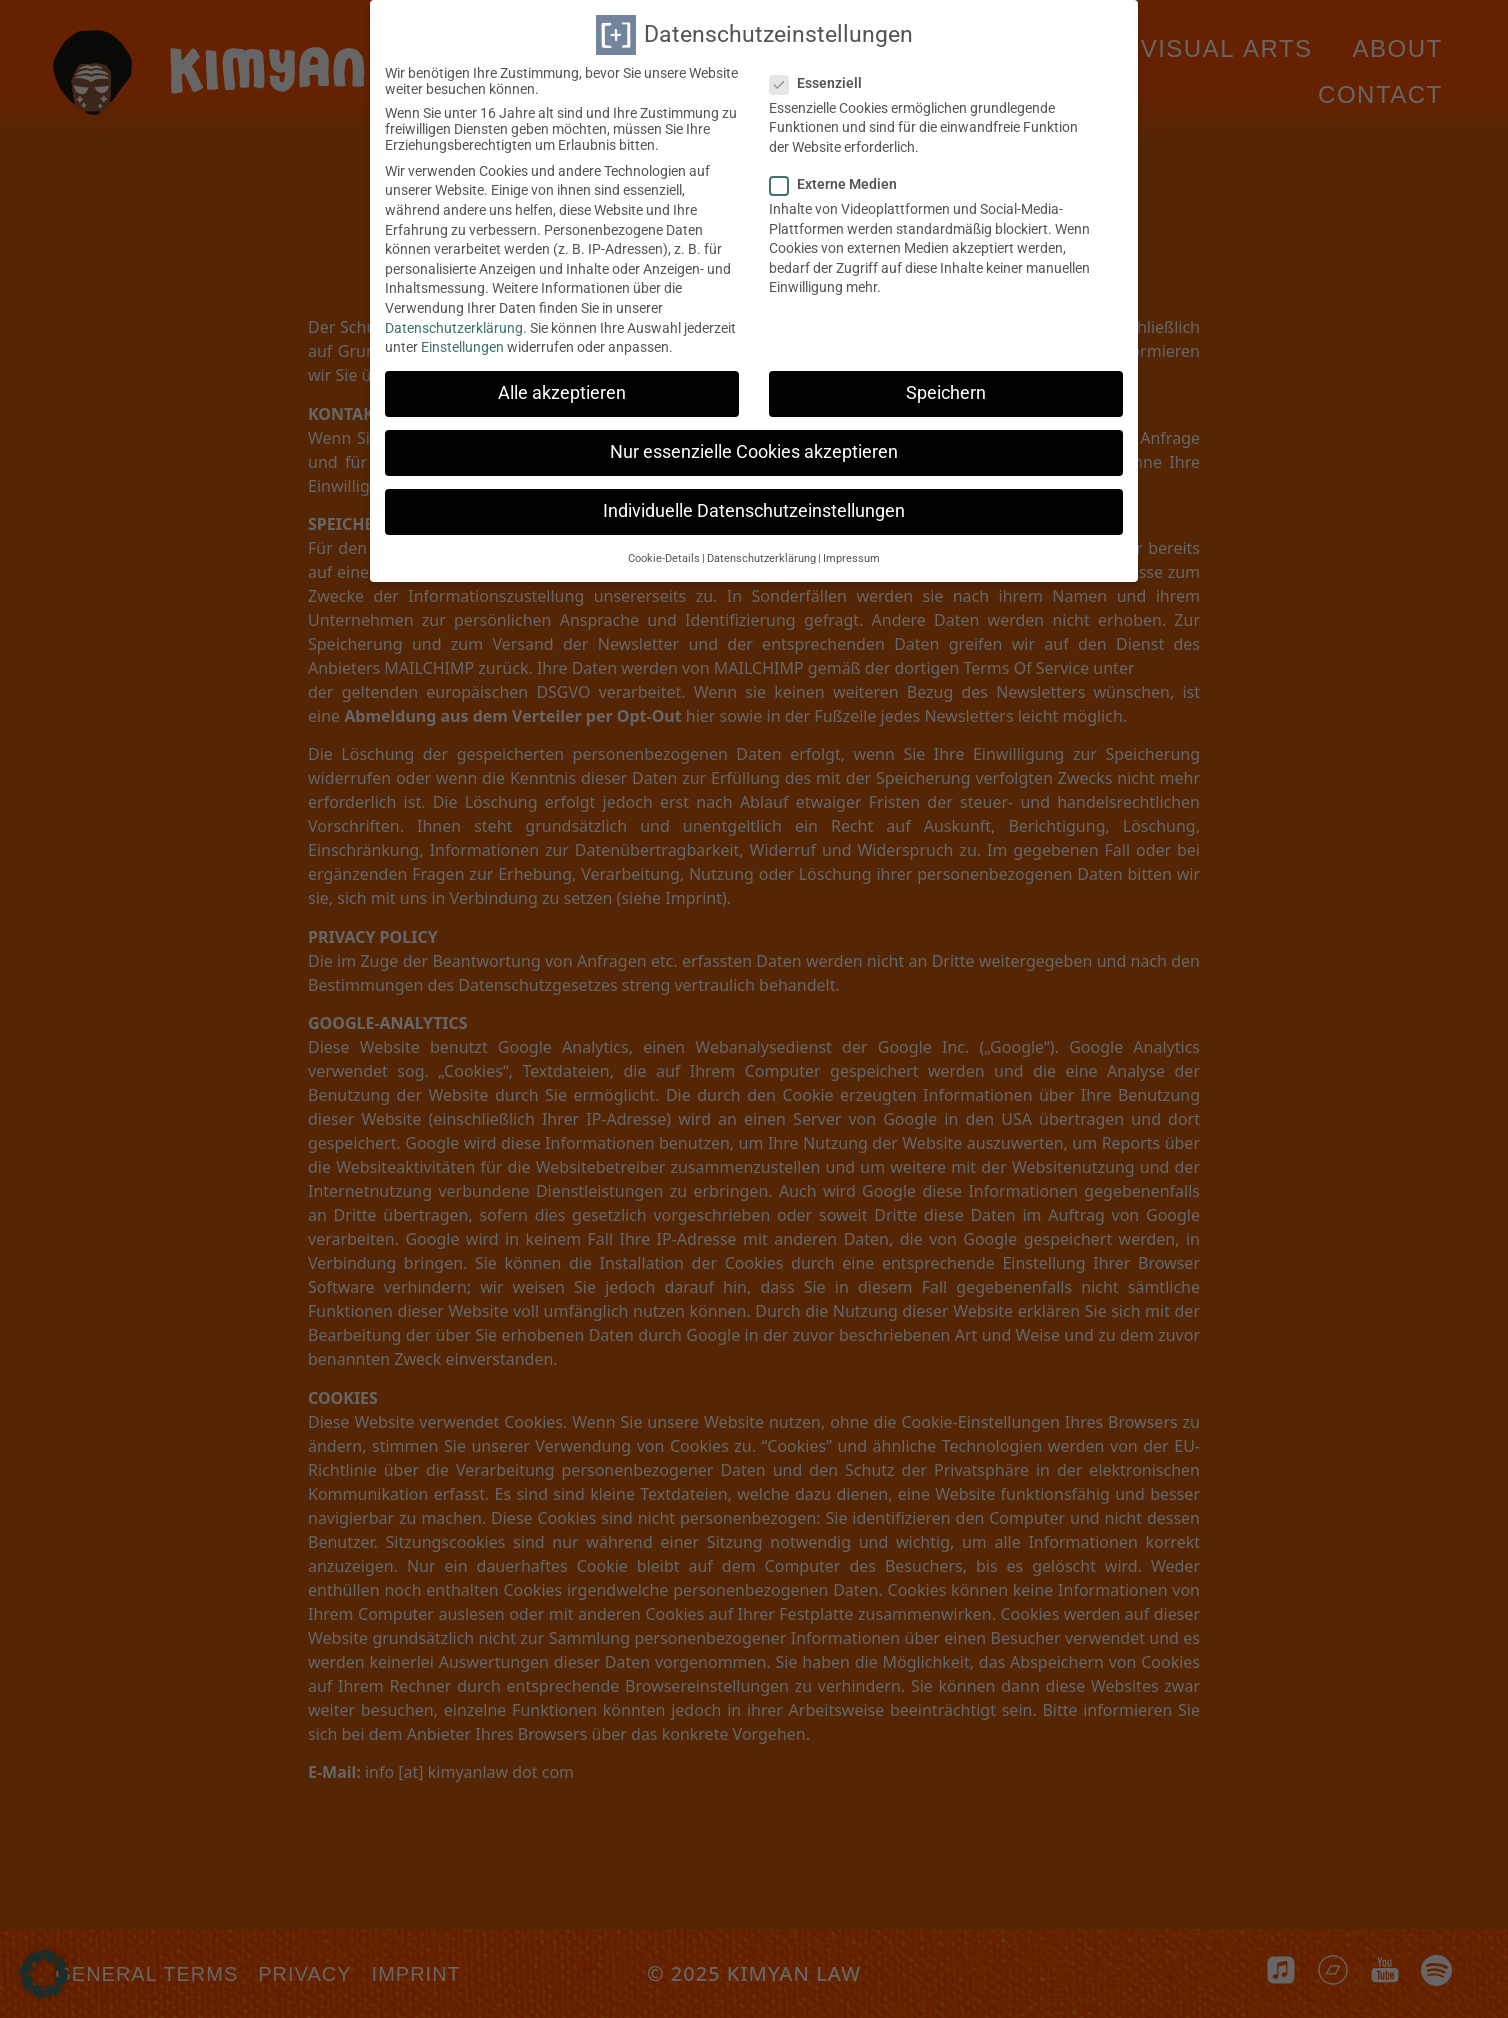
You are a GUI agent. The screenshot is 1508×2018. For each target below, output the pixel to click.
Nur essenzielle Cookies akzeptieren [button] (754, 445)
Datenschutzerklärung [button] (761, 550)
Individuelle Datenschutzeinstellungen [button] (754, 504)
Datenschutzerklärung (454, 320)
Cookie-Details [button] (664, 550)
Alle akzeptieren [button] (562, 385)
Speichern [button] (946, 385)
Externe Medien (839, 176)
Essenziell (822, 75)
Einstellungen (462, 339)
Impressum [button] (851, 550)
